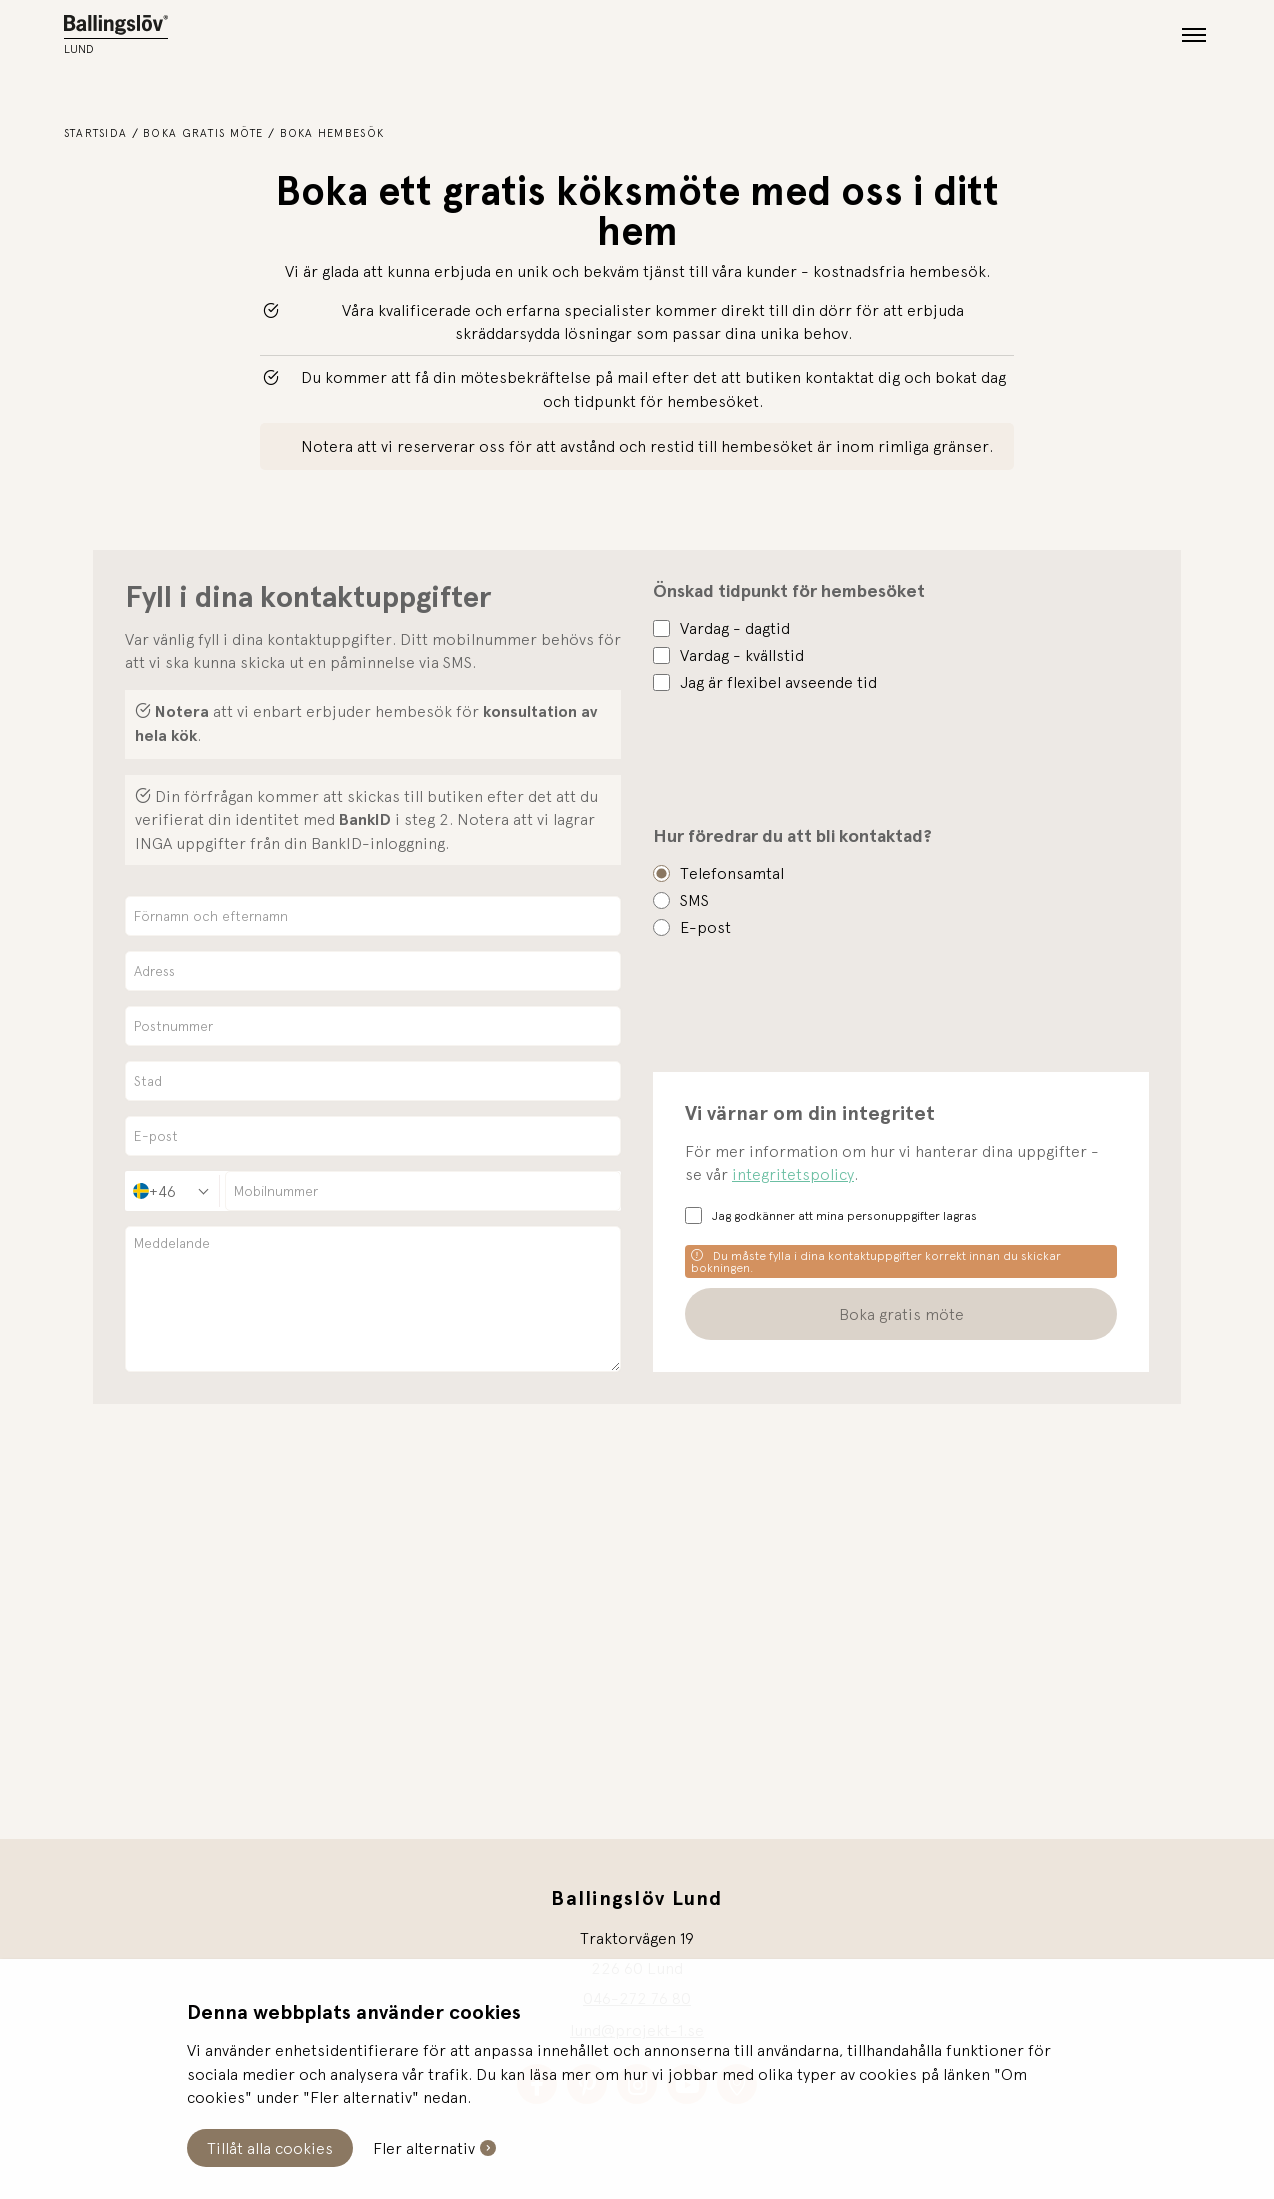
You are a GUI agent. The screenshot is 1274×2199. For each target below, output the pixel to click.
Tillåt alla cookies (270, 2148)
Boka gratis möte (203, 132)
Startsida (96, 132)
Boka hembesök (332, 132)
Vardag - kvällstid (742, 655)
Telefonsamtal (732, 873)
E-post (705, 927)
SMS (694, 900)
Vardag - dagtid (735, 628)
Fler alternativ (424, 2148)
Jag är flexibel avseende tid (778, 682)
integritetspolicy (793, 1174)
